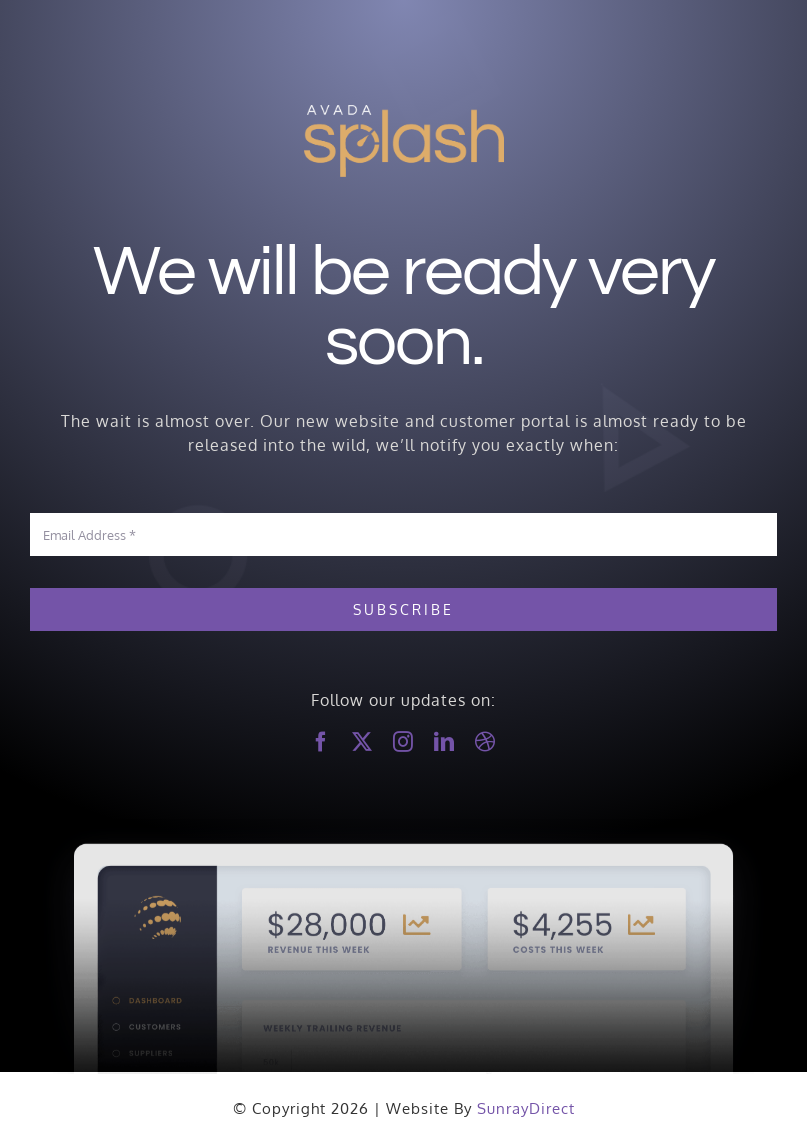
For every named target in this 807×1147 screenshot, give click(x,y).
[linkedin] (444, 742)
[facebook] (321, 742)
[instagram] (403, 742)
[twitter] (362, 742)
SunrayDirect (526, 1108)
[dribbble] (485, 742)
